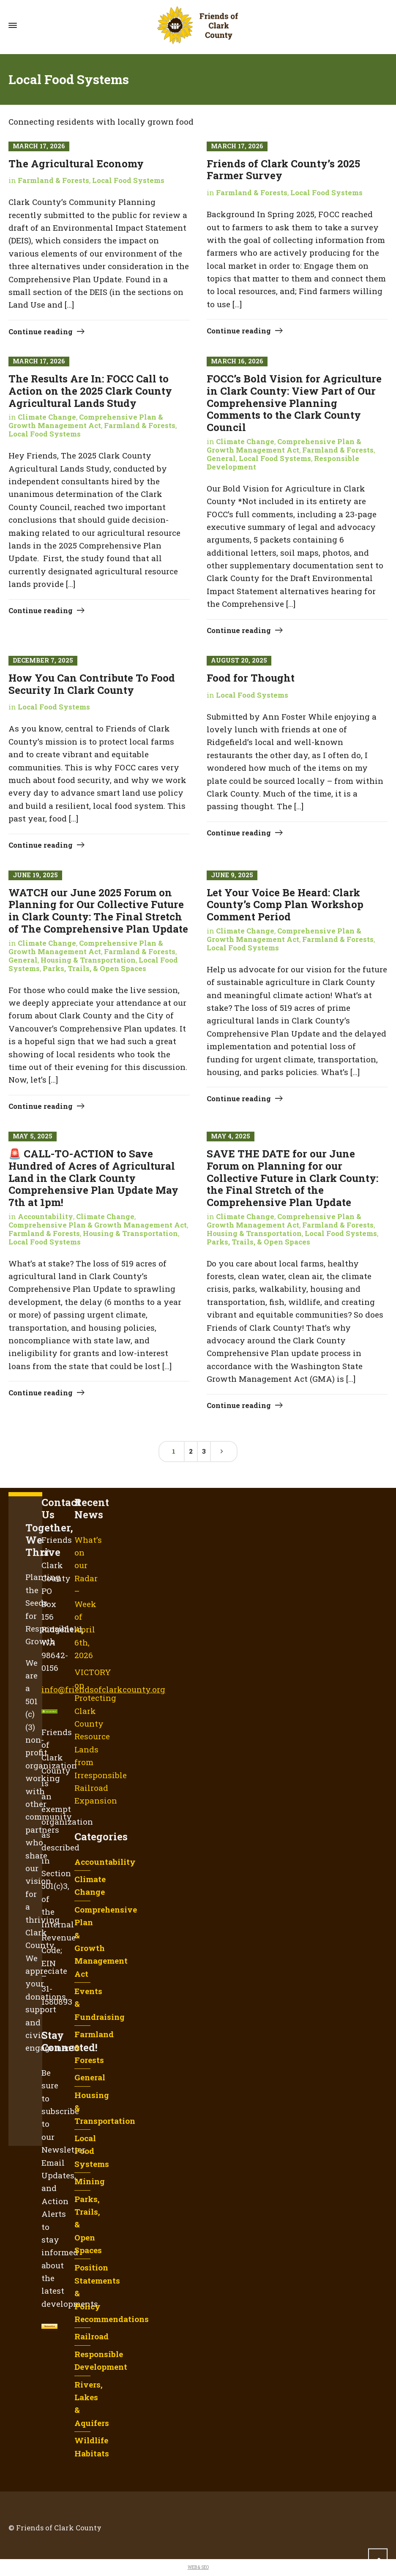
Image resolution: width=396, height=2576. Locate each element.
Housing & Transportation (88, 960)
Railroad (91, 2336)
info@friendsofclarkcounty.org (103, 1689)
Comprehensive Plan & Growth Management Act (85, 421)
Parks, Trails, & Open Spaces (94, 968)
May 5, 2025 (32, 1136)
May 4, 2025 (230, 1136)
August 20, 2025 (239, 660)
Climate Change (47, 417)
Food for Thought (251, 678)
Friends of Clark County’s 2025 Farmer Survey (283, 170)
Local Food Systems (128, 180)
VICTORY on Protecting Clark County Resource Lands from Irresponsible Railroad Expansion (100, 1736)
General (221, 458)
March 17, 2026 (39, 146)
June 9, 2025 (232, 875)
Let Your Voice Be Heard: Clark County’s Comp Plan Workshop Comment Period (285, 905)
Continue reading (40, 331)
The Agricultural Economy (76, 163)
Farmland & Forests (53, 180)
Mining (89, 2181)
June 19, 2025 (35, 875)
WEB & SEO (198, 2567)
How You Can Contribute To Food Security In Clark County (91, 684)
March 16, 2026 (237, 361)
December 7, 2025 (43, 660)
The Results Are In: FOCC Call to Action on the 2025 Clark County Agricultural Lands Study (90, 391)
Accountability (45, 1216)
